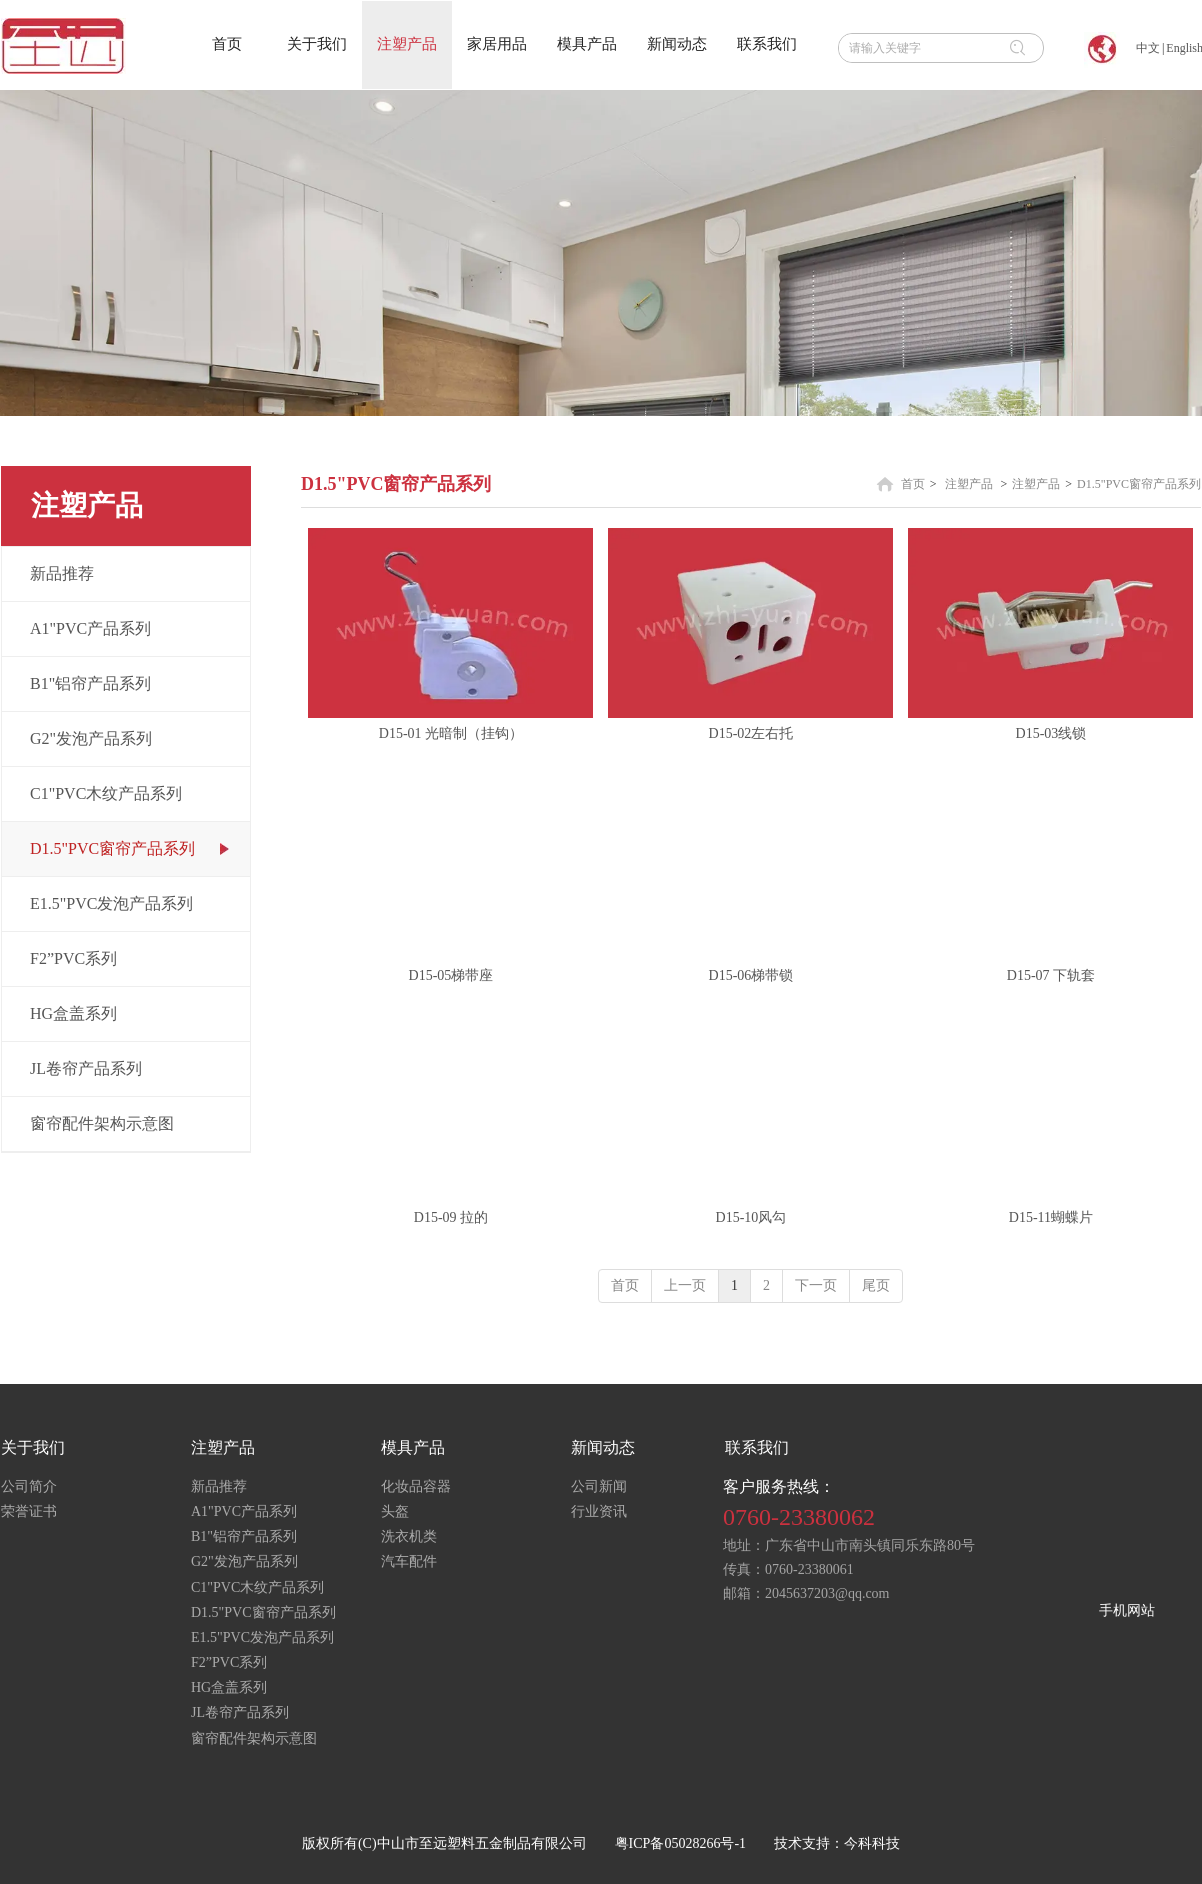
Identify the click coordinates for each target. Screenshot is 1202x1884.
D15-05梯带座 (451, 975)
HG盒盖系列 (229, 1687)
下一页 (816, 1285)
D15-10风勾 (751, 1217)
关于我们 (33, 1447)
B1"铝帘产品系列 (244, 1536)
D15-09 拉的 (451, 1217)
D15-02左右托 (751, 733)
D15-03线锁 (1051, 733)
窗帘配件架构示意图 (254, 1738)
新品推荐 (219, 1486)
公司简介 (29, 1486)
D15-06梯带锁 (751, 975)
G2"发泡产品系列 (244, 1561)
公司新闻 (599, 1486)
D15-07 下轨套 (1051, 975)
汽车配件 (409, 1561)
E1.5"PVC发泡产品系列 (262, 1637)
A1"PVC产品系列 (244, 1511)
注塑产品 (969, 484)
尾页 (876, 1285)
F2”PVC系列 (229, 1662)
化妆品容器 (416, 1486)
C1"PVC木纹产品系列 (257, 1587)
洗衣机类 (409, 1536)
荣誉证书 (29, 1511)
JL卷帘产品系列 (240, 1712)
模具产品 (413, 1447)
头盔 (395, 1511)
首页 (913, 484)
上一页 (685, 1285)
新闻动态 (603, 1447)
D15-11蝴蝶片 (1051, 1217)
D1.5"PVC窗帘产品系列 (1139, 484)
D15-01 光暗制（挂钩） (451, 733)
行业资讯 (599, 1511)
